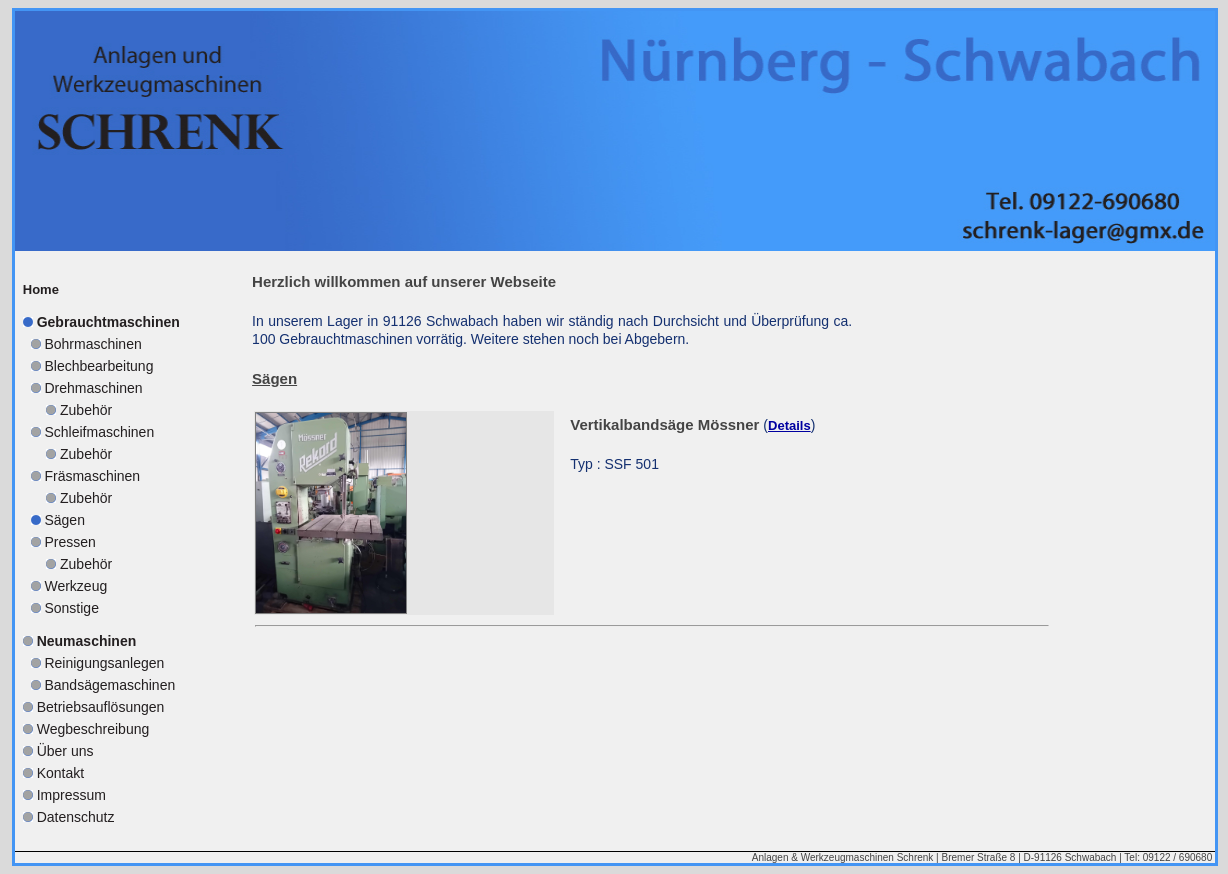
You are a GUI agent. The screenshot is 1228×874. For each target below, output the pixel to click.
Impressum (71, 795)
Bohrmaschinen (92, 344)
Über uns (65, 751)
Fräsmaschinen (92, 476)
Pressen (69, 542)
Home (41, 289)
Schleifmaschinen (99, 432)
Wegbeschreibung (93, 729)
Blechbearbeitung (98, 366)
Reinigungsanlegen (104, 663)
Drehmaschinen (93, 388)
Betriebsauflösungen (101, 707)
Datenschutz (76, 817)
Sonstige (71, 608)
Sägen (64, 520)
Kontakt (60, 773)
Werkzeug (75, 586)
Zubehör (86, 410)
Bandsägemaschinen (109, 685)
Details (789, 425)
